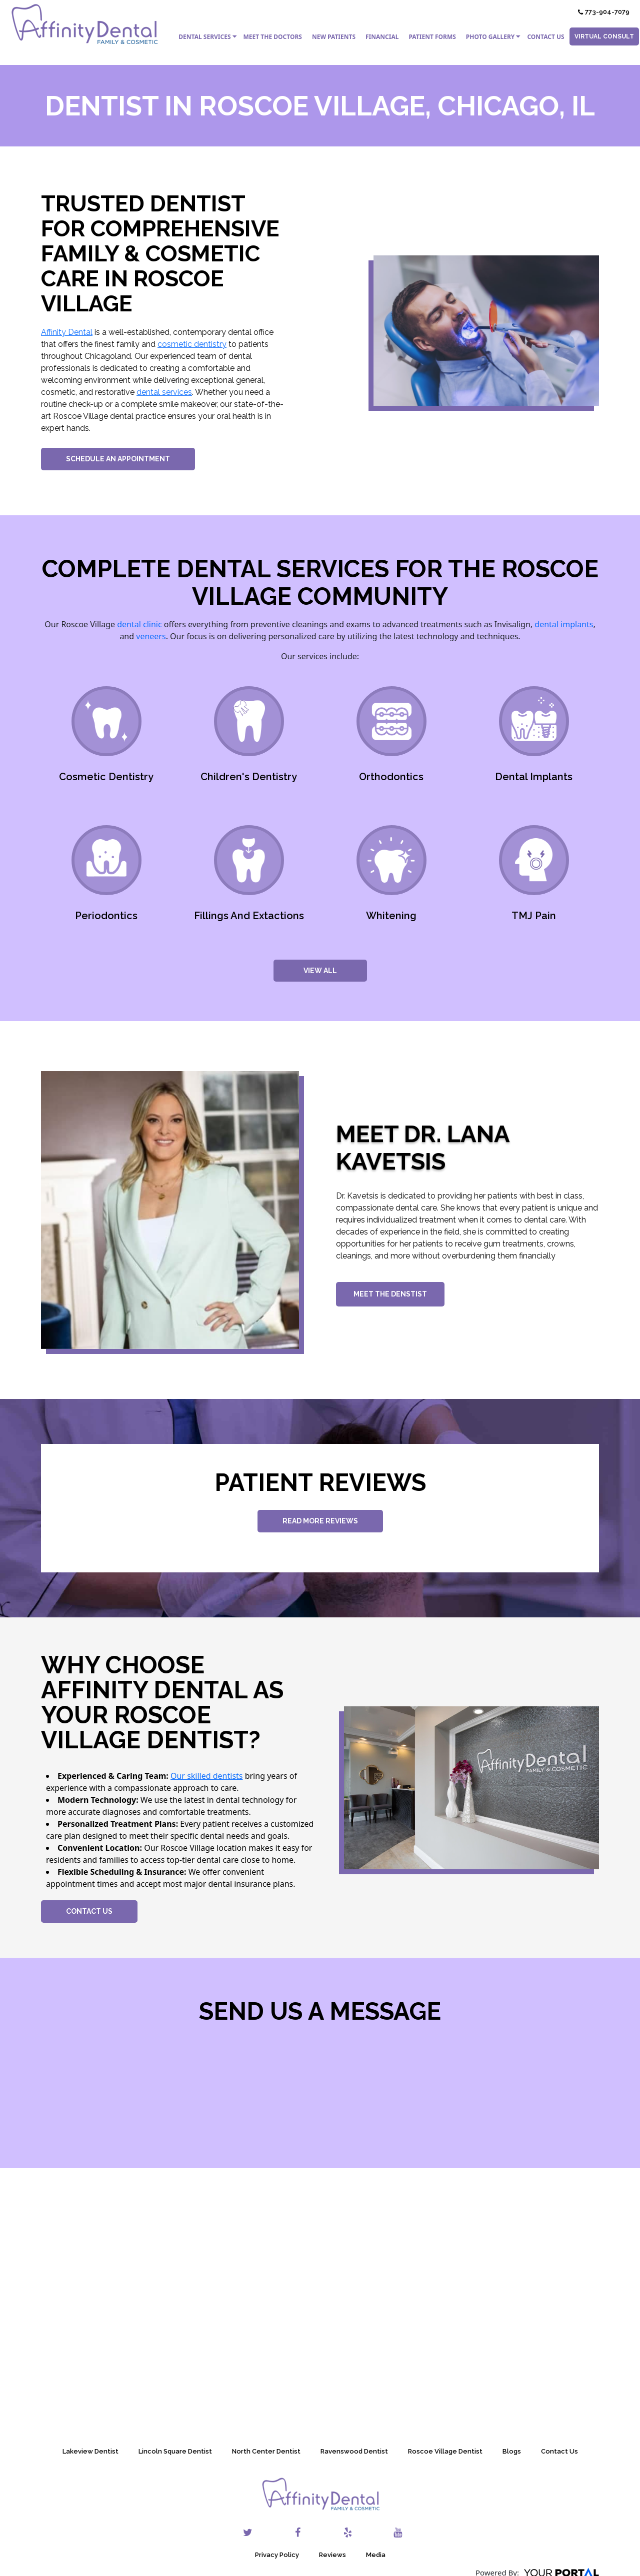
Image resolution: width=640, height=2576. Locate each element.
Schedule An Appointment (118, 459)
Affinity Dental (66, 332)
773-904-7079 (604, 11)
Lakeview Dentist (90, 2451)
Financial (382, 36)
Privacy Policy (277, 2555)
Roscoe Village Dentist (445, 2451)
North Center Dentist (266, 2451)
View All (320, 971)
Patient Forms (432, 36)
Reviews (332, 2555)
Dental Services (204, 36)
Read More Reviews (320, 1521)
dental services (164, 392)
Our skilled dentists (206, 1775)
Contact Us (545, 36)
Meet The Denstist (390, 1294)
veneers (151, 636)
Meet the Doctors (273, 36)
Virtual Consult (604, 36)
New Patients (334, 36)
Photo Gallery (490, 36)
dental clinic (139, 624)
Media (376, 2555)
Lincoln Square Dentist (175, 2451)
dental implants (563, 624)
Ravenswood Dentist (354, 2451)
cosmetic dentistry (192, 344)
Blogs (511, 2451)
